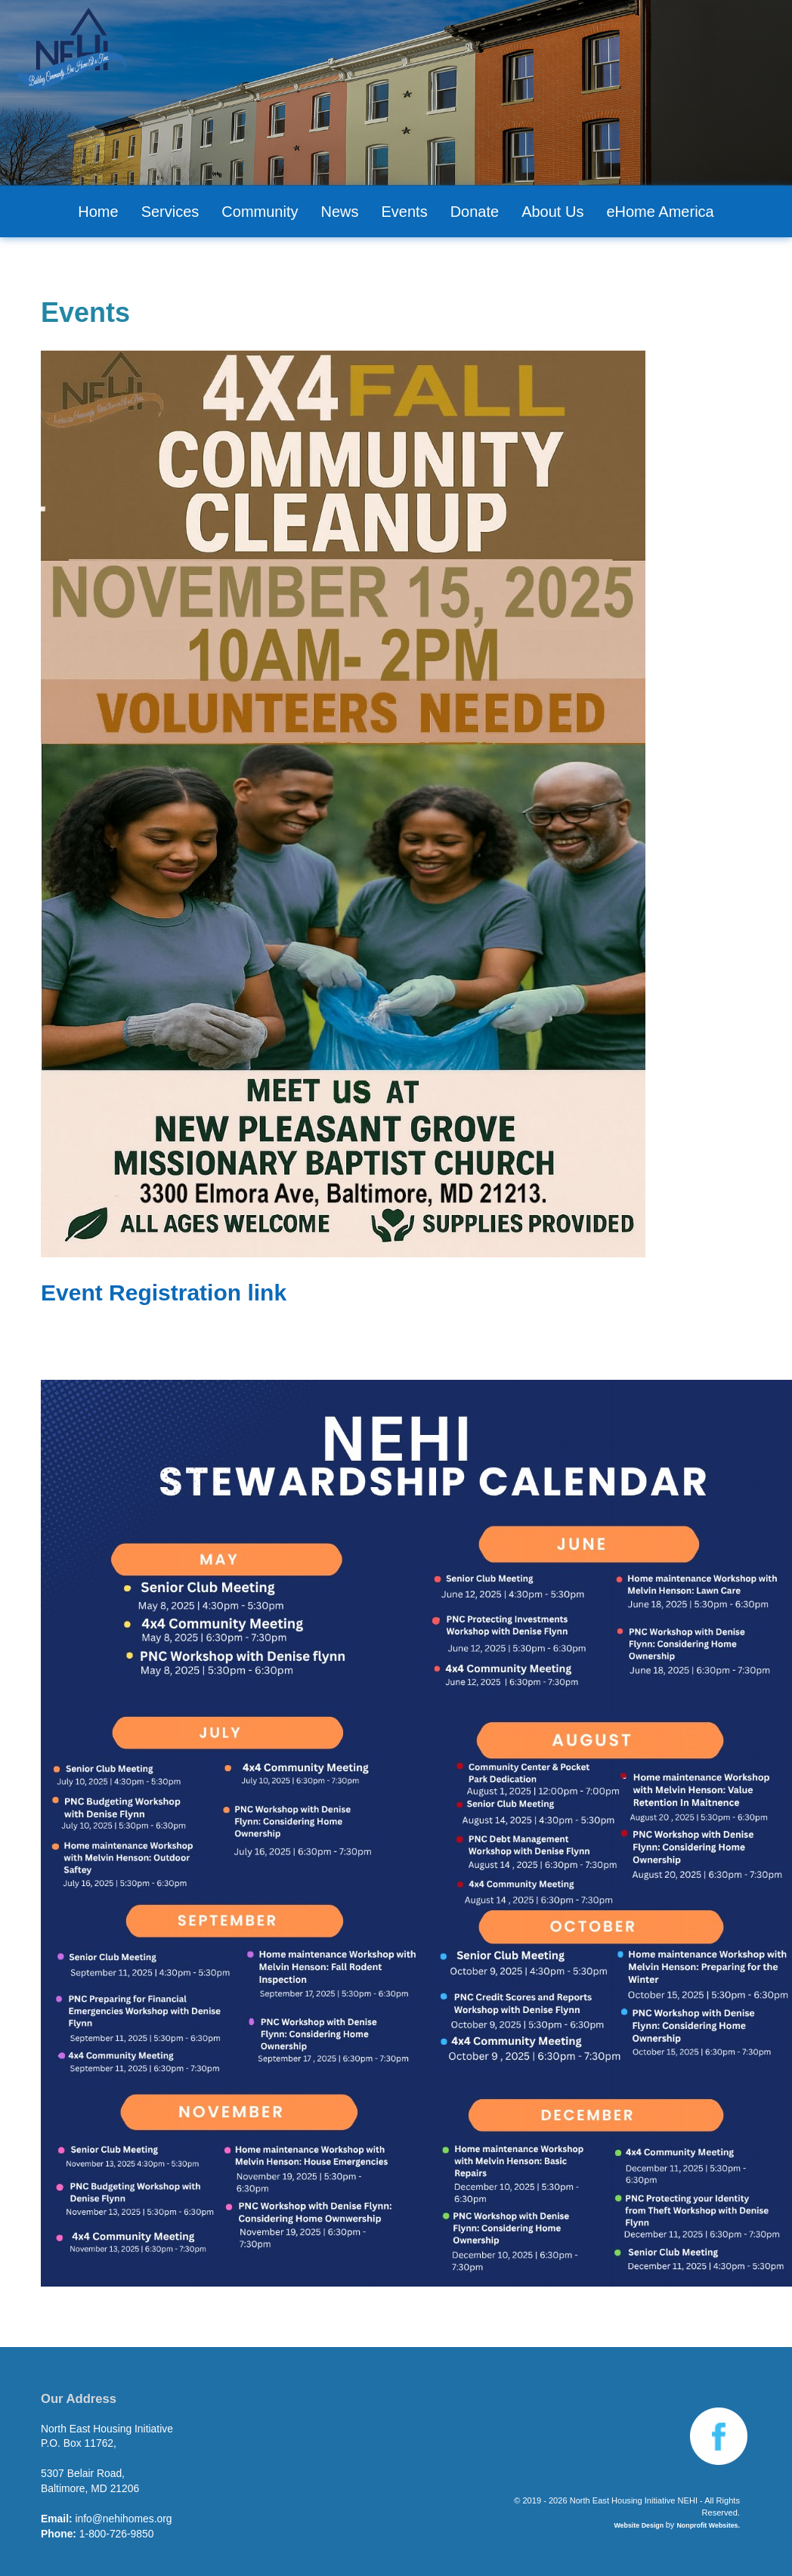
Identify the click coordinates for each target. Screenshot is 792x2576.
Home (98, 211)
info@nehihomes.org (123, 2519)
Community (259, 211)
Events (405, 211)
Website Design (639, 2525)
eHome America (659, 211)
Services (170, 211)
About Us (552, 211)
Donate (475, 211)
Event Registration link (163, 1292)
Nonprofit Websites (707, 2525)
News (339, 211)
